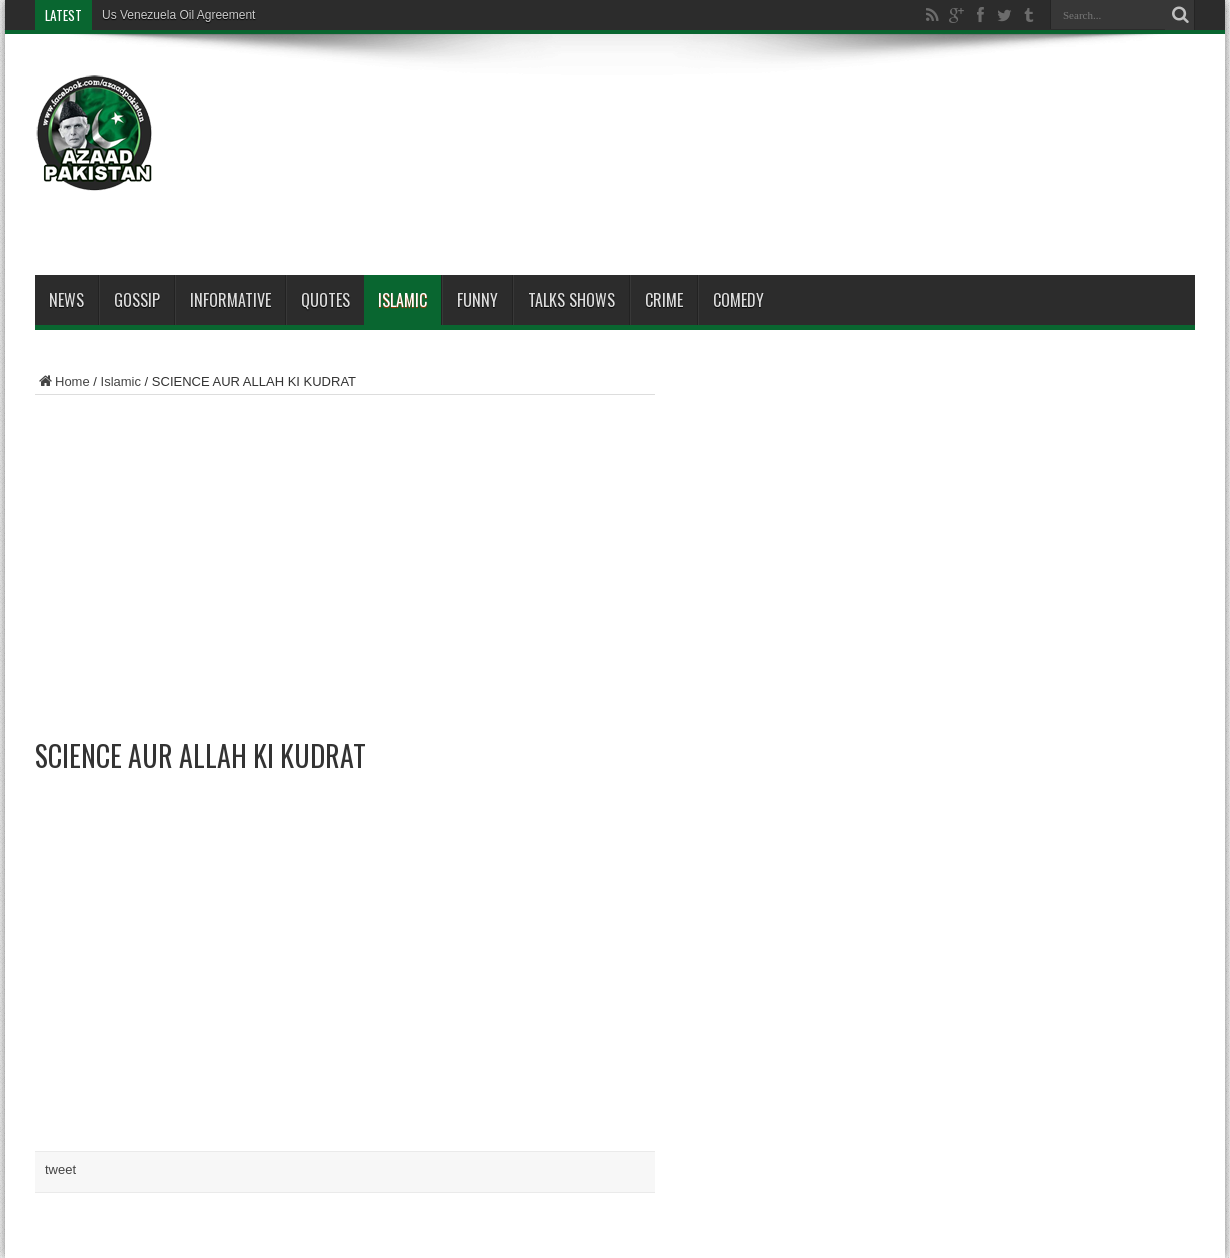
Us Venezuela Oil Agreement (178, 15)
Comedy (738, 300)
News (66, 300)
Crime (664, 300)
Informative (230, 300)
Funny (477, 300)
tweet (60, 1169)
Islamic (402, 300)
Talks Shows (571, 300)
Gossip (137, 300)
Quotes (325, 300)
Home (62, 381)
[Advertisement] (831, 112)
